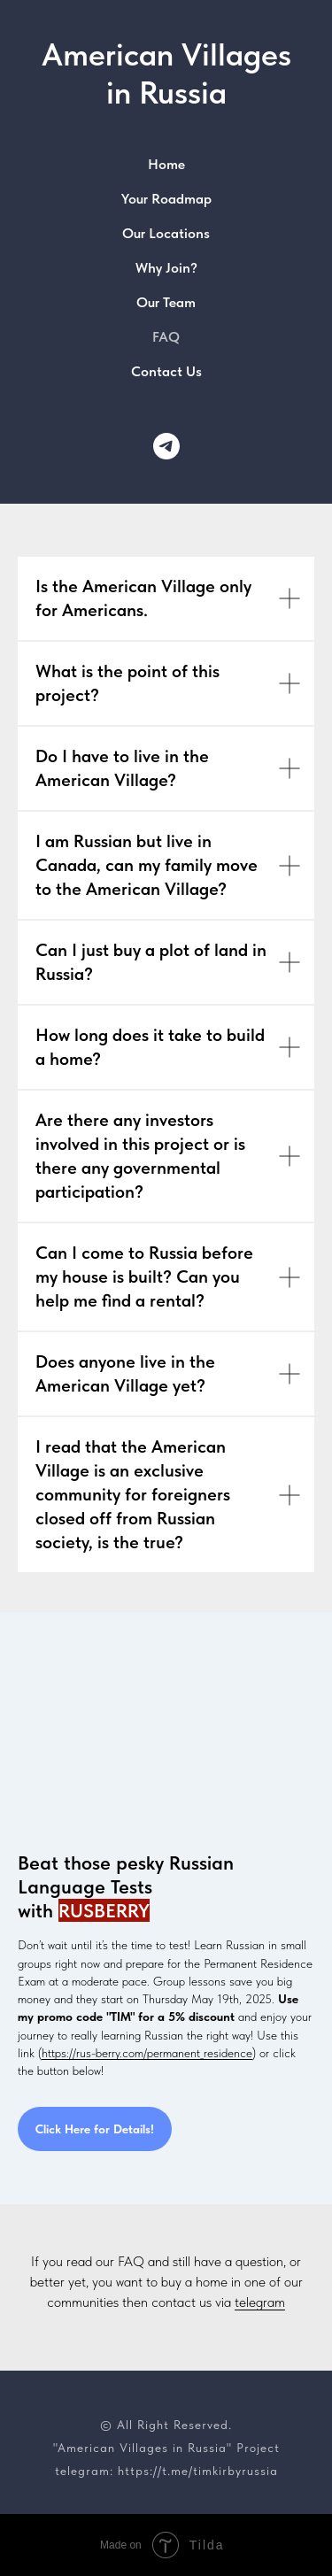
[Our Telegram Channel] (166, 446)
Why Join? (166, 267)
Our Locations (166, 233)
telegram (260, 2302)
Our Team (166, 302)
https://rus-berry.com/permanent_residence (147, 2053)
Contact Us (166, 371)
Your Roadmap (166, 198)
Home (166, 164)
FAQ (166, 336)
